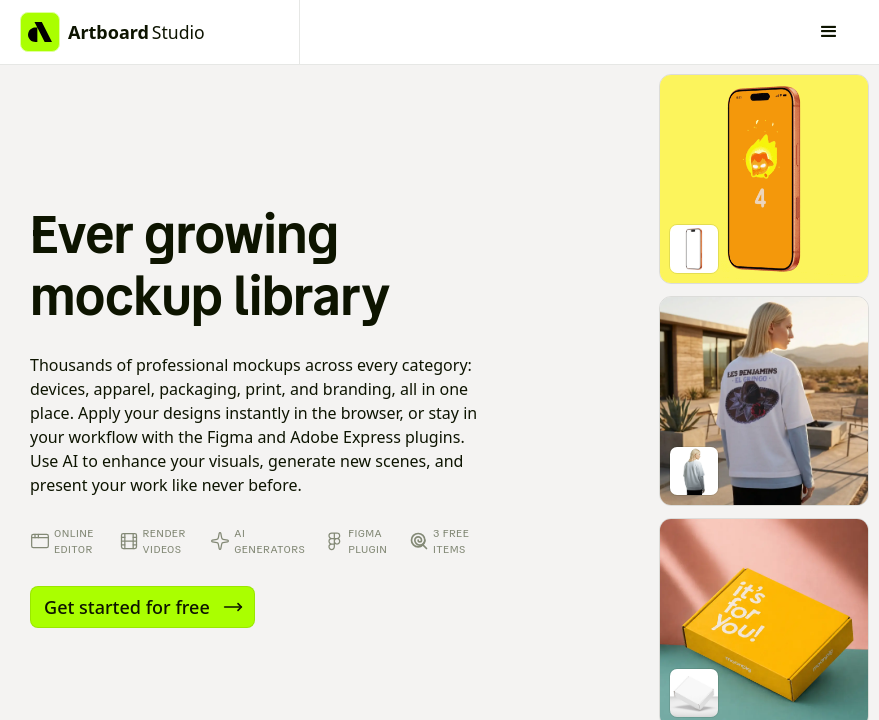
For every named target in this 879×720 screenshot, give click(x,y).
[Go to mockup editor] (764, 179)
